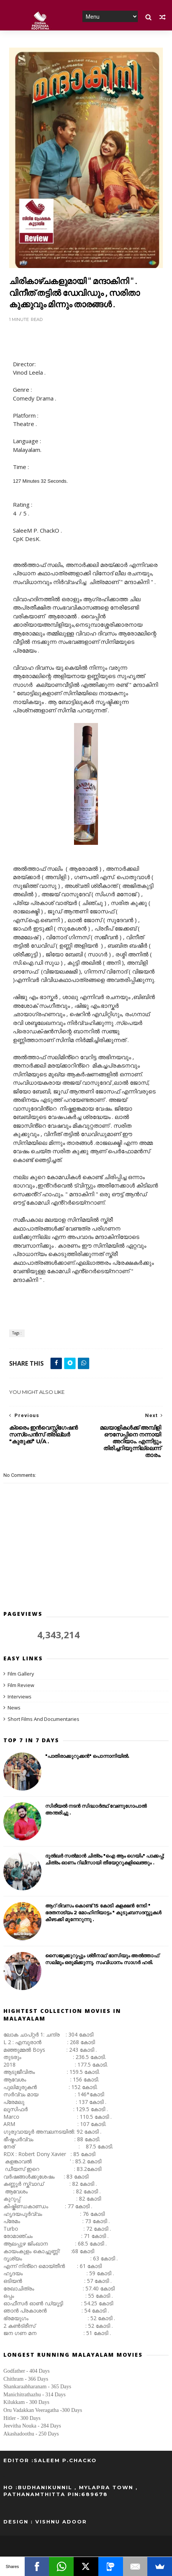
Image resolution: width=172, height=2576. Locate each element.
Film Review (21, 1685)
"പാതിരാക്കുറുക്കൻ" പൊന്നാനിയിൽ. (87, 1756)
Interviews (20, 1696)
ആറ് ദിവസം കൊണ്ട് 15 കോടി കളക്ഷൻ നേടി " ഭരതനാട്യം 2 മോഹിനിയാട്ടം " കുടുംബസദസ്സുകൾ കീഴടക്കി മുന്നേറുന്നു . (103, 1913)
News (14, 1708)
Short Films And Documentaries (43, 1719)
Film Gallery (21, 1674)
